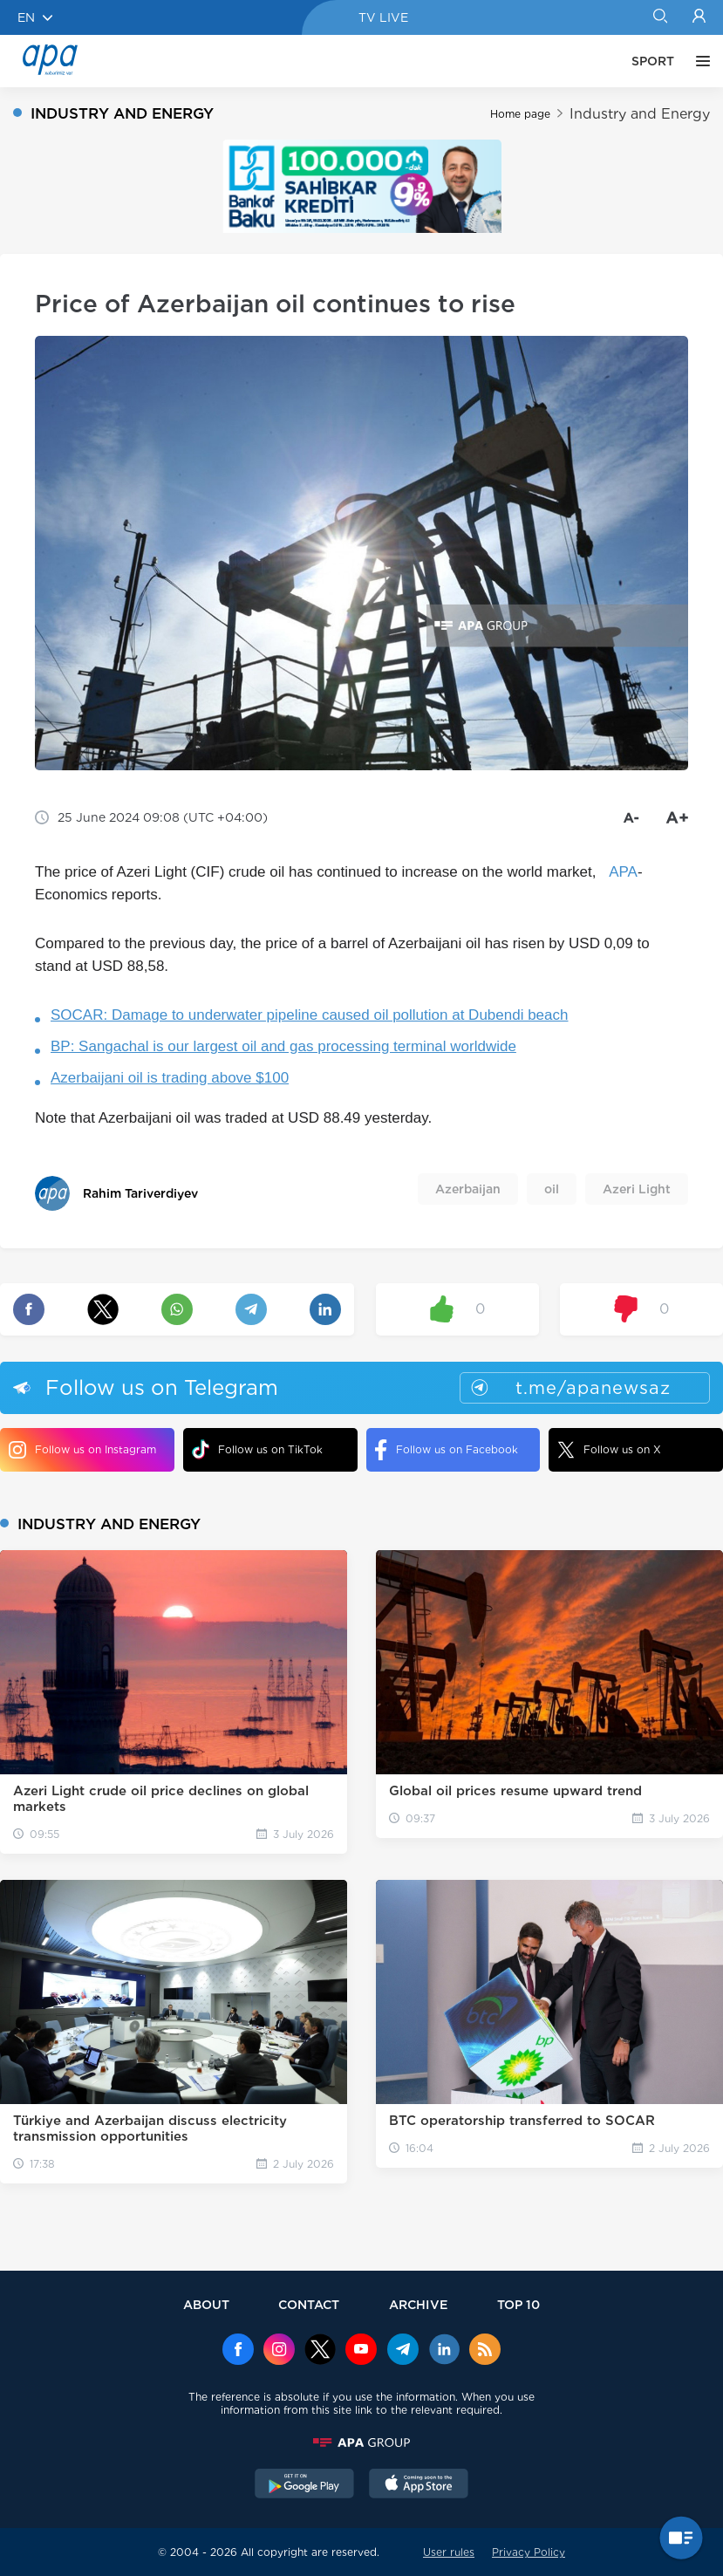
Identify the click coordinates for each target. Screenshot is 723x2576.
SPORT (652, 61)
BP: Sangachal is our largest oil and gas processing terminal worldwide (283, 1046)
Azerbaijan (468, 1189)
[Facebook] (238, 2350)
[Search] (660, 17)
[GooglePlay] (304, 2485)
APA (623, 872)
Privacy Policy (528, 2552)
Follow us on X (609, 1450)
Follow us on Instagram (82, 1450)
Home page (520, 113)
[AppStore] (418, 2485)
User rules (448, 2552)
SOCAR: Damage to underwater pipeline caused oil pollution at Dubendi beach (309, 1015)
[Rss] (485, 2350)
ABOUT (206, 2304)
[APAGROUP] (362, 2442)
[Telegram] (403, 2350)
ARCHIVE (418, 2304)
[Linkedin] (444, 2350)
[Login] (699, 17)
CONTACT (308, 2304)
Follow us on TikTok (257, 1449)
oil (551, 1189)
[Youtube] (361, 2350)
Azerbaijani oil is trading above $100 (170, 1077)
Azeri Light (637, 1189)
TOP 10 (518, 2304)
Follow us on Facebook (446, 1449)
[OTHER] (698, 61)
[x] (320, 2350)
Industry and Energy (640, 114)
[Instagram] (279, 2350)
